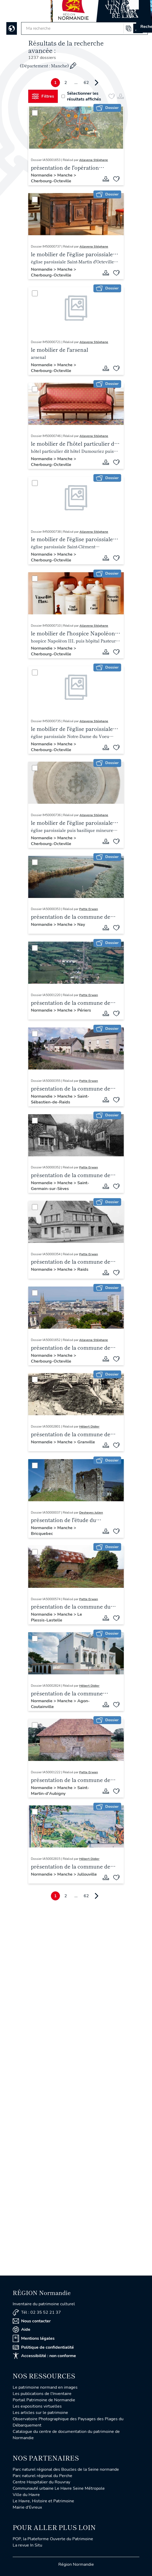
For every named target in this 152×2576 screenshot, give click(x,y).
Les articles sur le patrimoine (40, 2413)
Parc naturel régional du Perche (42, 2476)
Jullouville (87, 1874)
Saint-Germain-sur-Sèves (60, 1186)
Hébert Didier (89, 1426)
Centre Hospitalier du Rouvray (41, 2482)
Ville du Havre (26, 2495)
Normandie (42, 175)
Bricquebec (42, 1533)
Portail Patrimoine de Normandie (44, 2400)
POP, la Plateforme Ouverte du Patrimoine (53, 2539)
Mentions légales (34, 2338)
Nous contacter (32, 2321)
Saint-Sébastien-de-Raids (60, 1099)
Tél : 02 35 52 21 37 (37, 2312)
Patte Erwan (88, 909)
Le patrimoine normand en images (45, 2387)
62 (86, 83)
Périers (84, 1010)
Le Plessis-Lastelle (56, 1617)
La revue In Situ (27, 2545)
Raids (82, 1269)
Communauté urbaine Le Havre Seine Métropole (59, 2488)
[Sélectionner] (35, 113)
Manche (65, 175)
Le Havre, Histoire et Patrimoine (43, 2501)
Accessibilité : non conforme (44, 2356)
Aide (21, 2329)
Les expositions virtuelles (37, 2406)
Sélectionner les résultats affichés (81, 96)
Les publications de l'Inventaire (42, 2394)
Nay (81, 924)
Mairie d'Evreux (27, 2507)
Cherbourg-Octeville (51, 181)
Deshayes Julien (91, 1512)
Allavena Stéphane (93, 160)
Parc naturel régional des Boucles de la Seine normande (66, 2469)
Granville (86, 1442)
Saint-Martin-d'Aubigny (60, 1790)
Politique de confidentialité (43, 2347)
